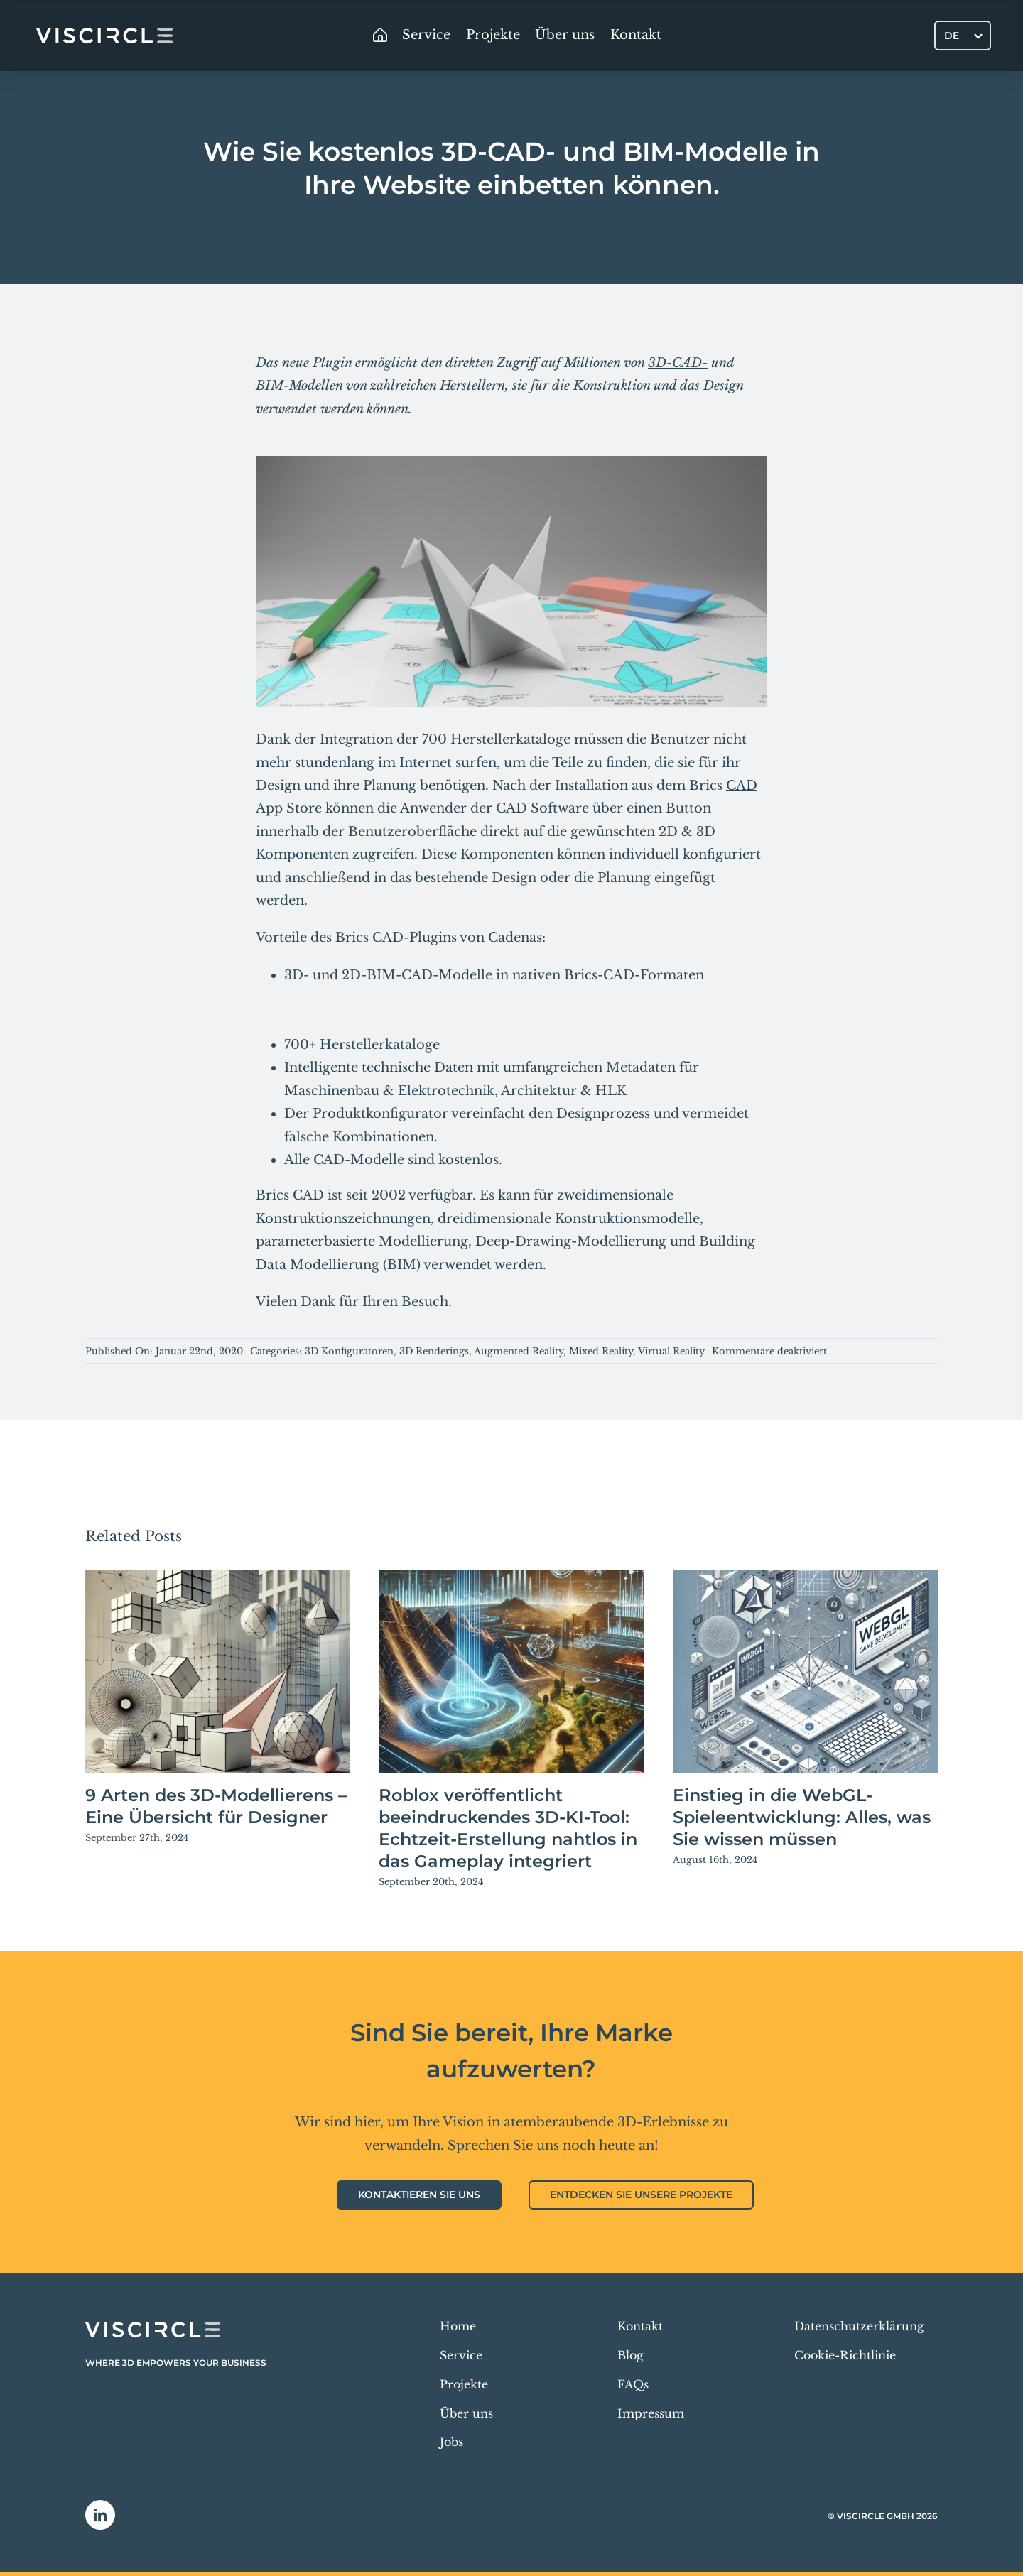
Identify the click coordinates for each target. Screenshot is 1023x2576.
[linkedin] (100, 2515)
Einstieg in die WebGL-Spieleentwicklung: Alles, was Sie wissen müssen (802, 1817)
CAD (741, 785)
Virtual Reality (671, 1351)
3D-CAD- (678, 363)
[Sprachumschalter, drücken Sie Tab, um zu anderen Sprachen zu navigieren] (962, 35)
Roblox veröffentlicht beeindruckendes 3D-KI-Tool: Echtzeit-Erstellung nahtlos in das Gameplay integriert (508, 1828)
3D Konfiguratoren (349, 1351)
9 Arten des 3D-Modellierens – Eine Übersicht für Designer (216, 1806)
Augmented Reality (518, 1351)
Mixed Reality (601, 1351)
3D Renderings (434, 1351)
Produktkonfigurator (380, 1113)
